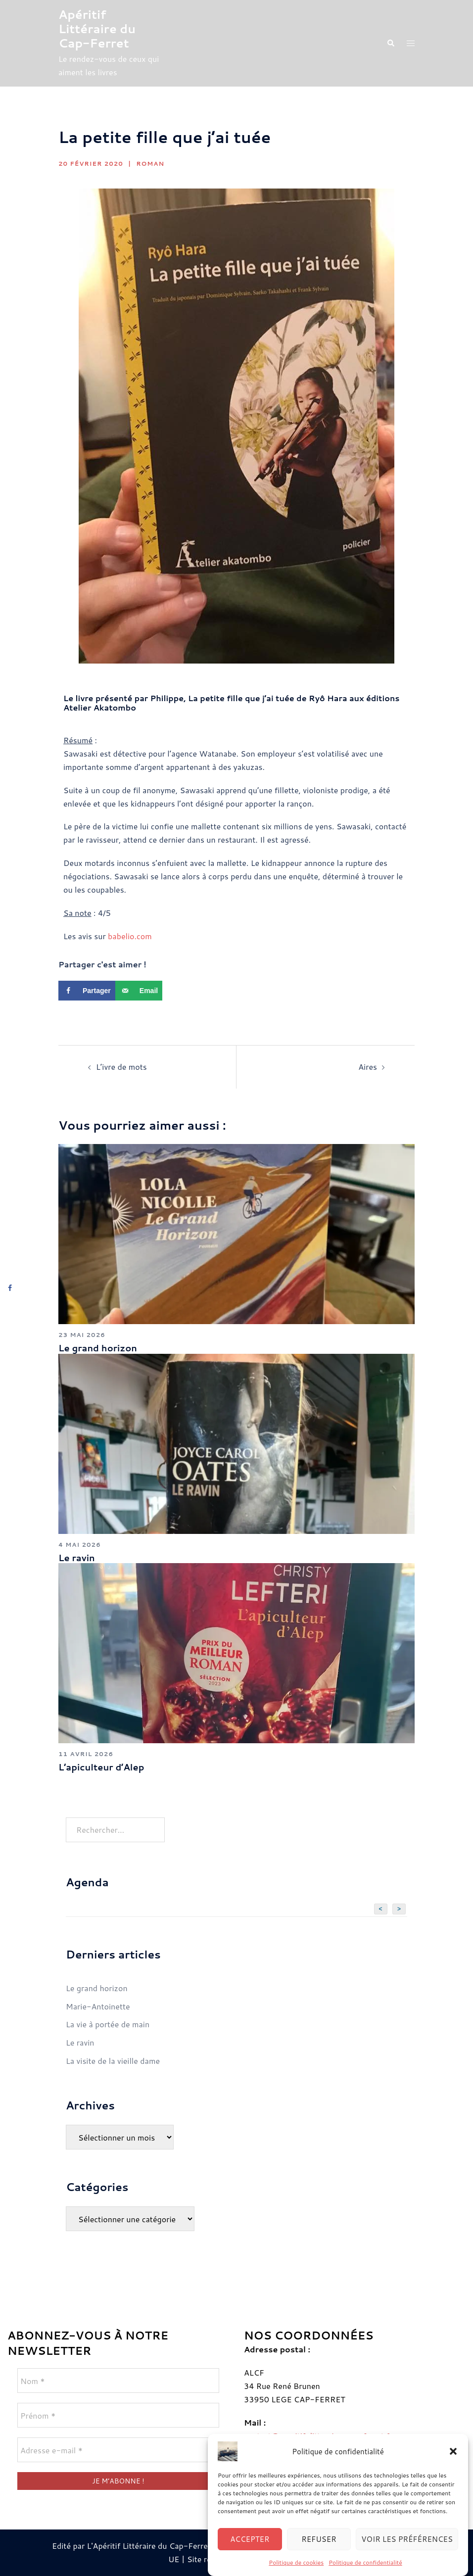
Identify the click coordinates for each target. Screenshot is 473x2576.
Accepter (249, 2556)
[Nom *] (118, 2380)
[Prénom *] (118, 2415)
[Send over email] (138, 991)
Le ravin (76, 1557)
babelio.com (130, 936)
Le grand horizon (97, 1347)
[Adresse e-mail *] (118, 2449)
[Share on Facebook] (86, 991)
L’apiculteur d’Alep (101, 1767)
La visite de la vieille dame (113, 2060)
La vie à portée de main (107, 2024)
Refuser (318, 2556)
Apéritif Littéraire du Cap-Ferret (97, 28)
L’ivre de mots (121, 1066)
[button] (453, 2469)
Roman (150, 163)
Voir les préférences (407, 2556)
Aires (367, 1066)
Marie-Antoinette (98, 2006)
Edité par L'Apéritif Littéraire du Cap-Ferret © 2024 (147, 2545)
